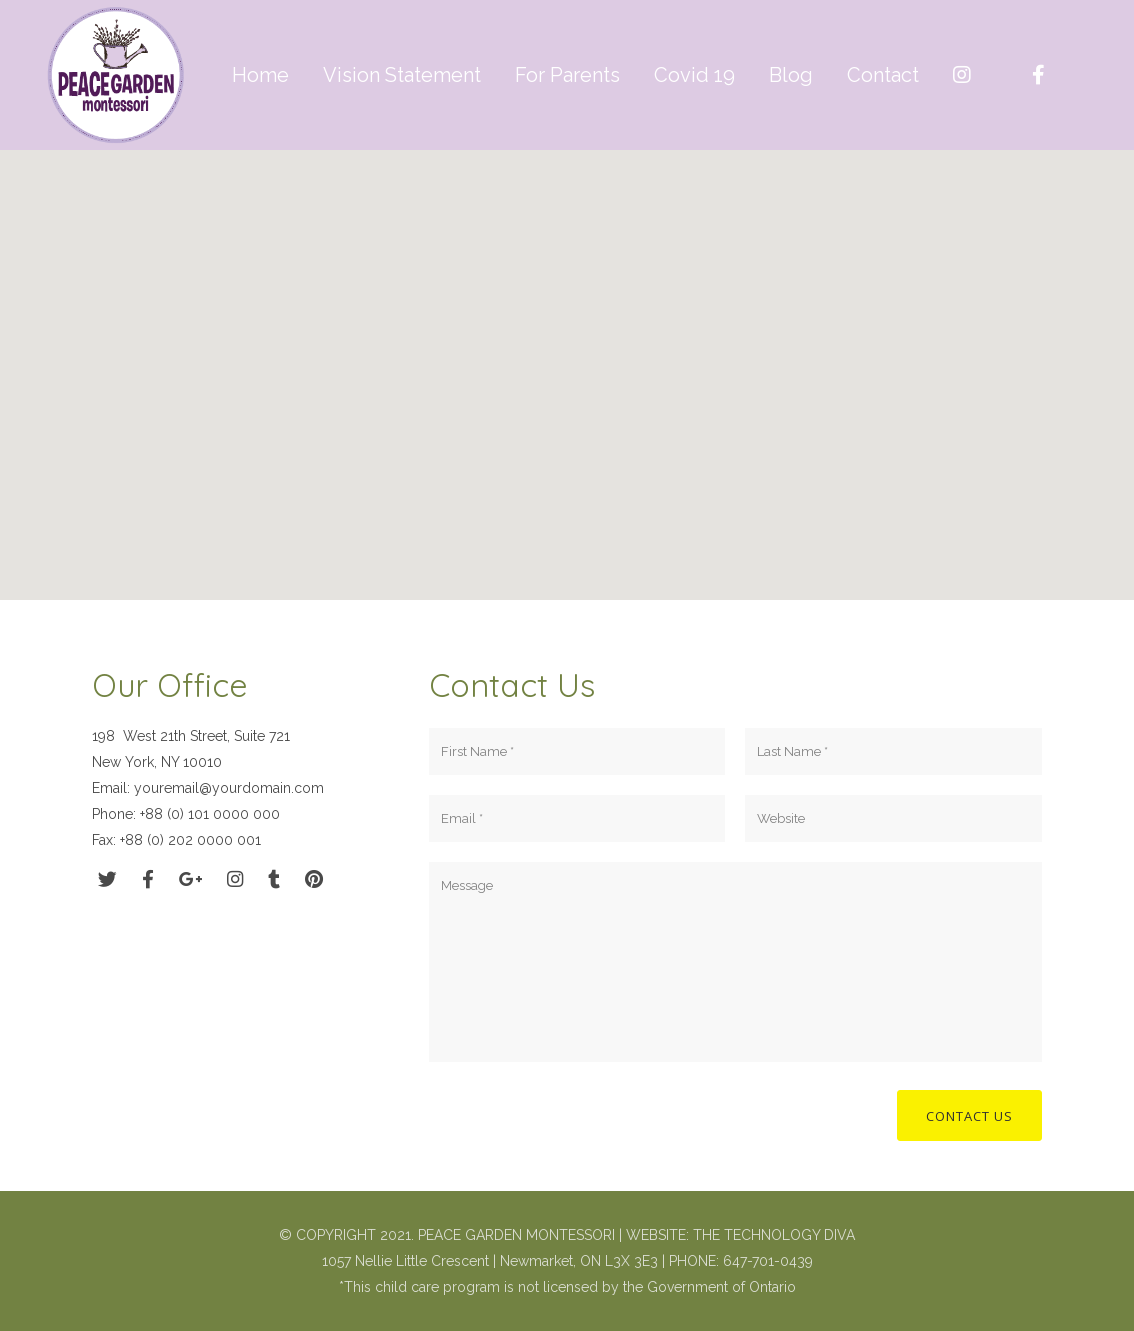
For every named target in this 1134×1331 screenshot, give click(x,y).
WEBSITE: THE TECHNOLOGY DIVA (740, 1235)
